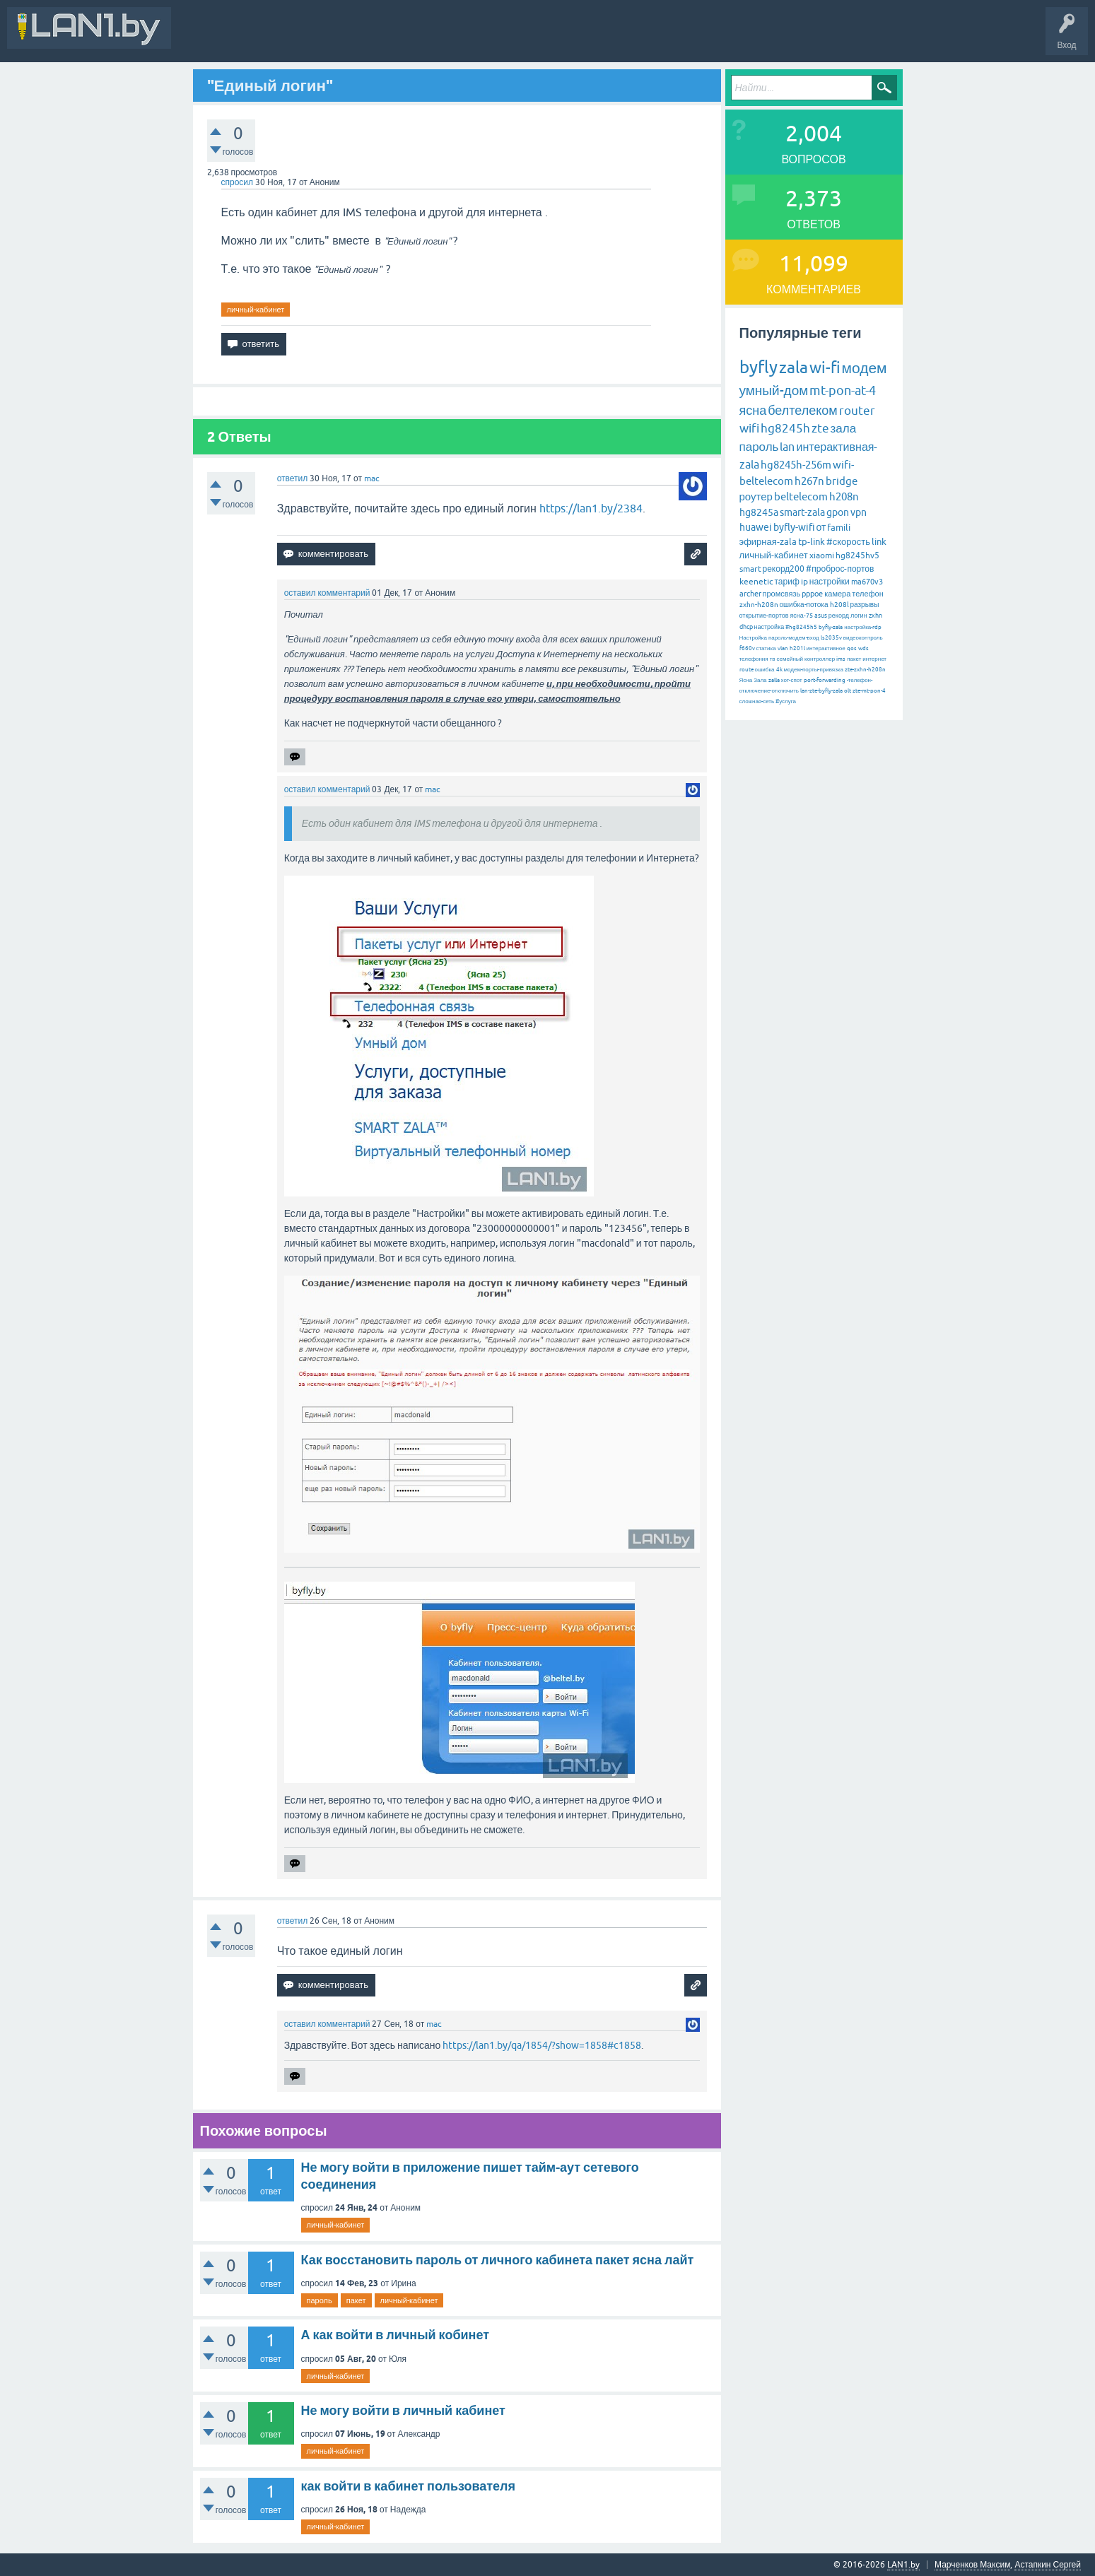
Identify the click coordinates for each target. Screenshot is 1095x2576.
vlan (783, 648)
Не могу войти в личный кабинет (403, 2410)
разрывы (864, 604)
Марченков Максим (972, 2565)
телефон (867, 593)
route (746, 669)
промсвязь (782, 593)
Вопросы (321, 38)
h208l (839, 604)
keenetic (756, 582)
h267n (809, 481)
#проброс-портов (840, 569)
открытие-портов (764, 615)
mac (372, 478)
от (821, 527)
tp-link (811, 541)
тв (772, 659)
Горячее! (371, 38)
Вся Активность (213, 38)
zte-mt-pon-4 (869, 691)
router (857, 411)
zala (793, 367)
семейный (790, 659)
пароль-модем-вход (793, 638)
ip (804, 582)
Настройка (753, 638)
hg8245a (758, 512)
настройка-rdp (863, 627)
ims (840, 659)
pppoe (812, 593)
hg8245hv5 (857, 555)
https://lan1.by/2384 (591, 508)
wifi (749, 428)
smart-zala (802, 512)
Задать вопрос (494, 38)
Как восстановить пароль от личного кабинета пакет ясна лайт (497, 2259)
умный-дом (774, 390)
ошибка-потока (804, 604)
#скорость (848, 541)
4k (779, 669)
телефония (753, 659)
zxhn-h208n (758, 604)
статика (766, 648)
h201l (797, 648)
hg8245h (785, 428)
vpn (858, 512)
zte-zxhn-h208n (865, 669)
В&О (275, 38)
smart (750, 569)
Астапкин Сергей (1047, 2565)
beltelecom (801, 496)
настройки (829, 582)
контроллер (819, 659)
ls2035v (831, 638)
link (879, 541)
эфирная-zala (768, 541)
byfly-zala (831, 627)
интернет (874, 659)
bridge (841, 481)
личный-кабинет (256, 309)
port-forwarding (824, 680)
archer (750, 593)
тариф (787, 582)
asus (820, 615)
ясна (753, 410)
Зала (760, 680)
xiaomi (821, 555)
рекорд (838, 615)
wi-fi (825, 368)
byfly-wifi (794, 527)
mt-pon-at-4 (842, 390)
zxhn (875, 615)
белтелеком (802, 410)
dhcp (746, 626)
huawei (755, 527)
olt (847, 691)
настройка (769, 626)
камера (837, 593)
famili (838, 527)
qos (852, 648)
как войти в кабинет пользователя (408, 2485)
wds (863, 648)
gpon (837, 512)
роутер (756, 496)
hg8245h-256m (796, 465)
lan (787, 446)
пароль (319, 2300)
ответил (292, 478)
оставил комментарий (327, 593)
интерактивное (826, 648)
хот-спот (791, 680)
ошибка (765, 669)
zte (820, 428)
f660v (747, 648)
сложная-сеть (757, 701)
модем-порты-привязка (813, 669)
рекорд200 (784, 569)
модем (864, 367)
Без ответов (425, 38)
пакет (356, 2300)
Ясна (746, 680)
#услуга (785, 701)
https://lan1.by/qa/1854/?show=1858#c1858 (542, 2045)
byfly (758, 367)
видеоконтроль (863, 638)
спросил (237, 182)
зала (844, 428)
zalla (774, 680)
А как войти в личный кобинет (395, 2334)
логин (858, 615)
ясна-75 (801, 615)
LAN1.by (903, 2565)
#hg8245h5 (801, 627)
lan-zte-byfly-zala (821, 691)
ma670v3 (867, 581)
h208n (844, 496)
